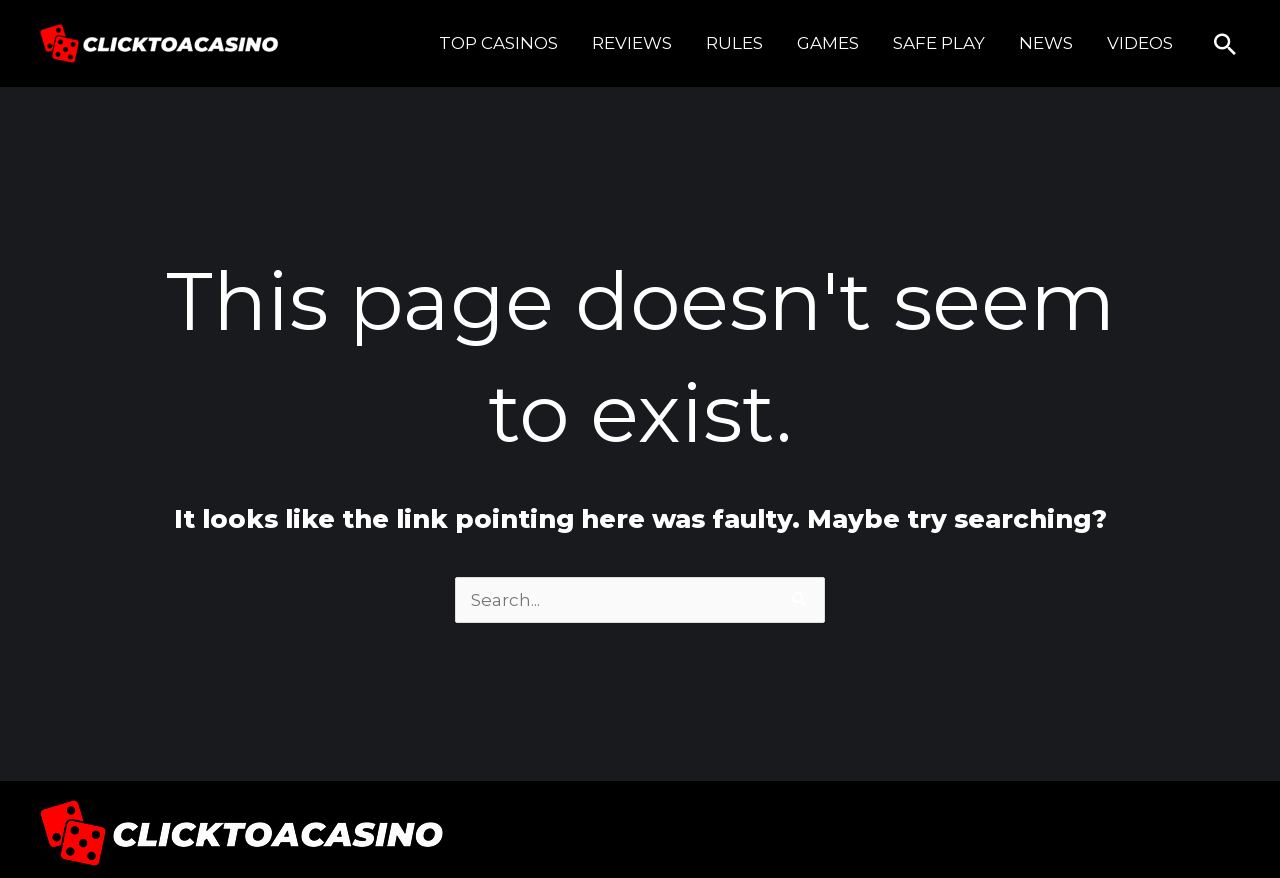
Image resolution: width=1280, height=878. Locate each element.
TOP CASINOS (498, 43)
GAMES (828, 43)
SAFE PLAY (939, 43)
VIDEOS (1140, 43)
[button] (1225, 44)
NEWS (1046, 43)
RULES (734, 43)
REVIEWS (632, 43)
